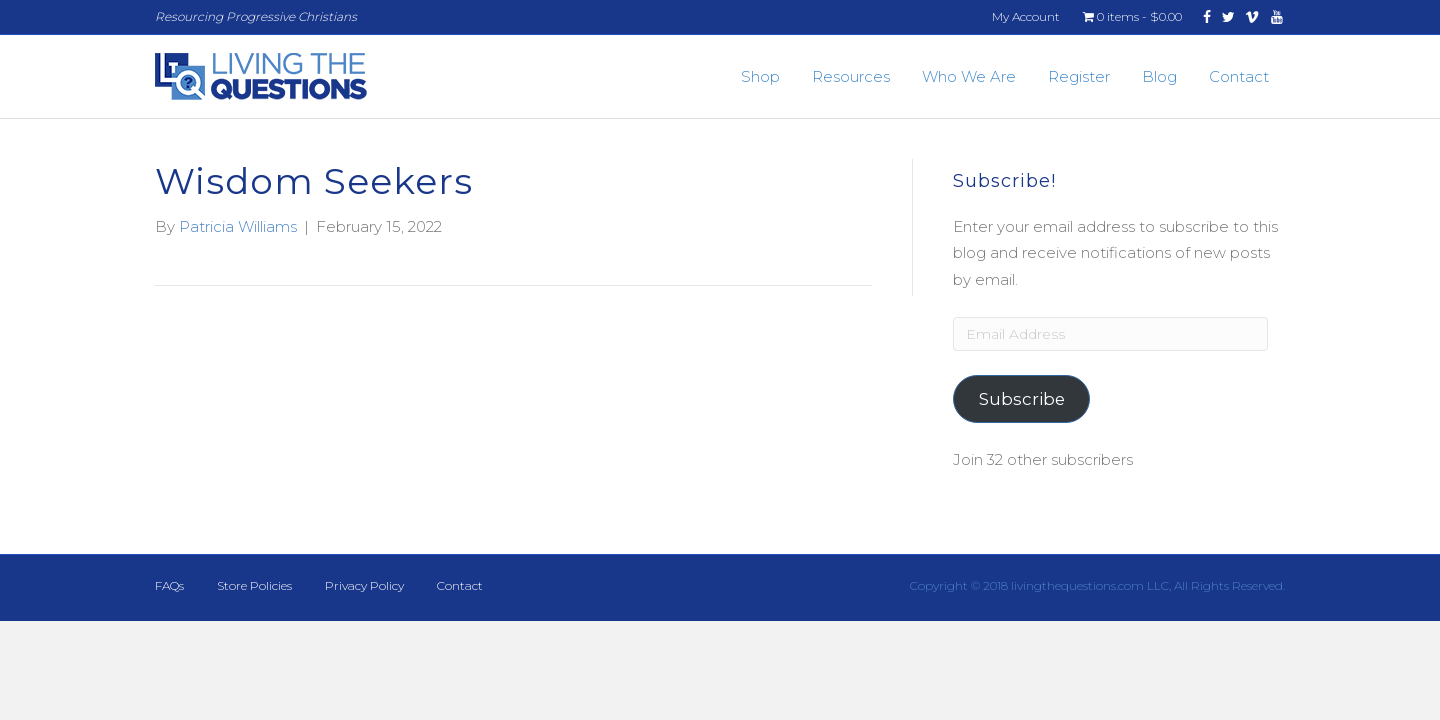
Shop (760, 76)
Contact (1239, 76)
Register (1079, 76)
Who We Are (969, 76)
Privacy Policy (364, 585)
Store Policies (254, 585)
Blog (1159, 76)
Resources (851, 76)
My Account (1026, 16)
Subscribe (1022, 399)
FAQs (169, 585)
